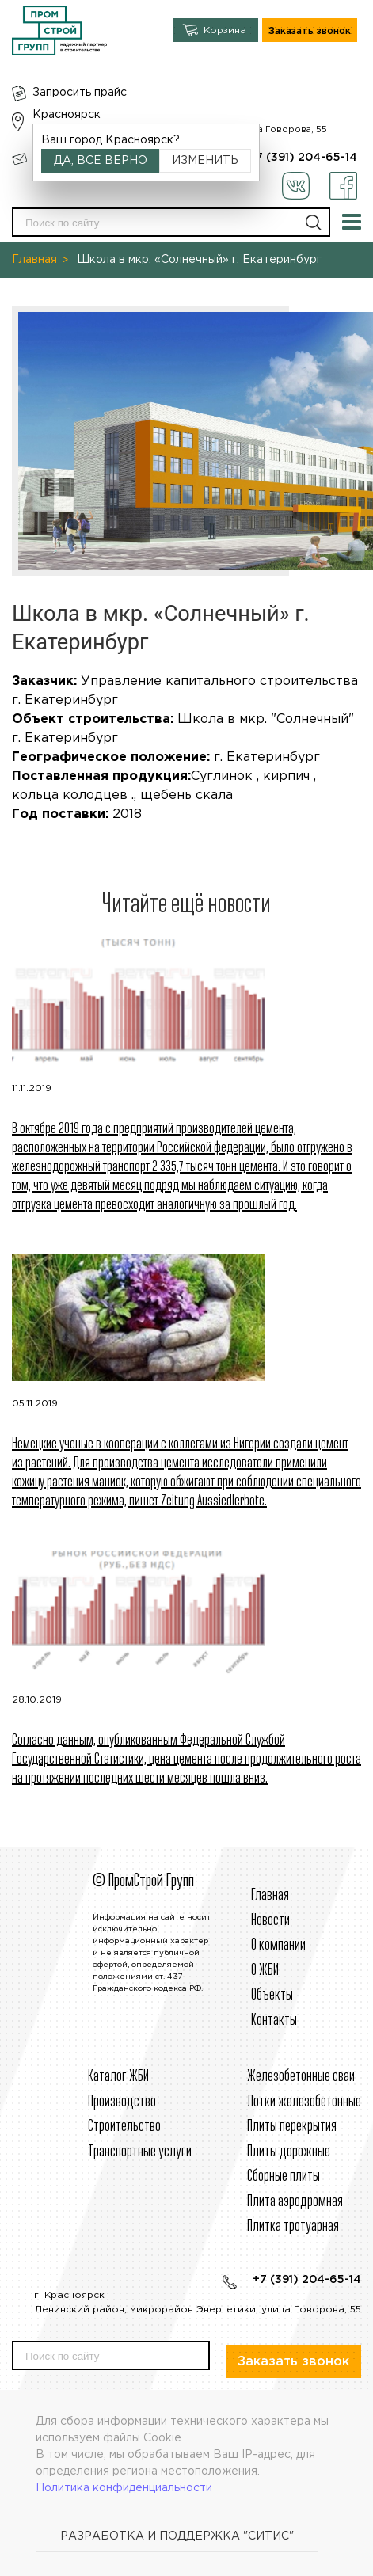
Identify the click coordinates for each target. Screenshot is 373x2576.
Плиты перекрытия (292, 2126)
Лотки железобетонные (304, 2102)
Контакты (274, 2020)
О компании (278, 1945)
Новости (270, 1920)
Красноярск (66, 115)
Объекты (272, 1995)
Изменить (205, 161)
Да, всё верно (100, 161)
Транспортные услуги (140, 2152)
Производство (122, 2102)
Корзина (225, 30)
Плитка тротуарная (293, 2226)
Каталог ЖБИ (118, 2076)
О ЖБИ (265, 1970)
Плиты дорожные (288, 2152)
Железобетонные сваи (301, 2076)
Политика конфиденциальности (124, 2488)
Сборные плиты (283, 2176)
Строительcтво (124, 2126)
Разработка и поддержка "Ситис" (177, 2536)
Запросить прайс (79, 92)
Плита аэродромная (295, 2202)
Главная (34, 259)
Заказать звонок (309, 31)
